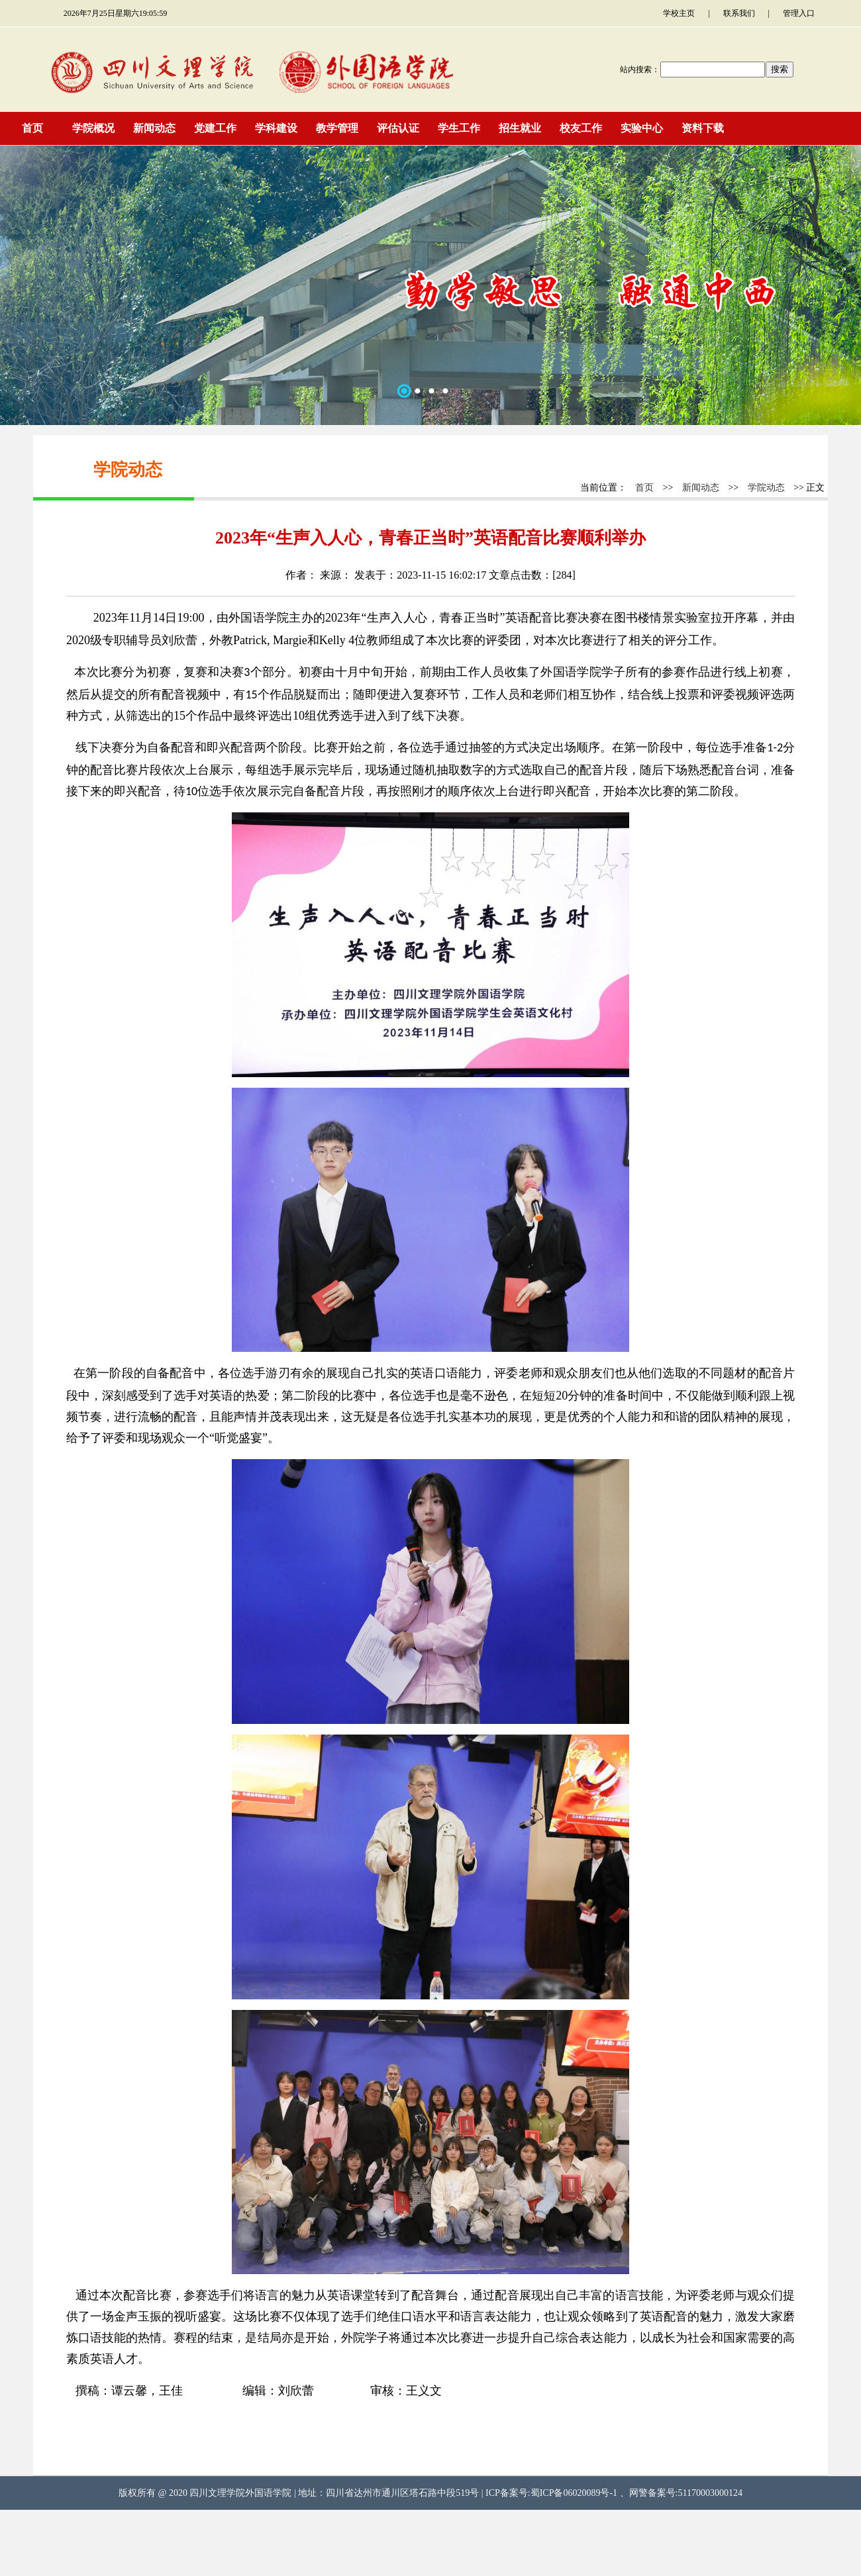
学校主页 (679, 13)
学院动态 (766, 488)
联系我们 (739, 13)
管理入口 (799, 13)
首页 (644, 488)
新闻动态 (700, 488)
